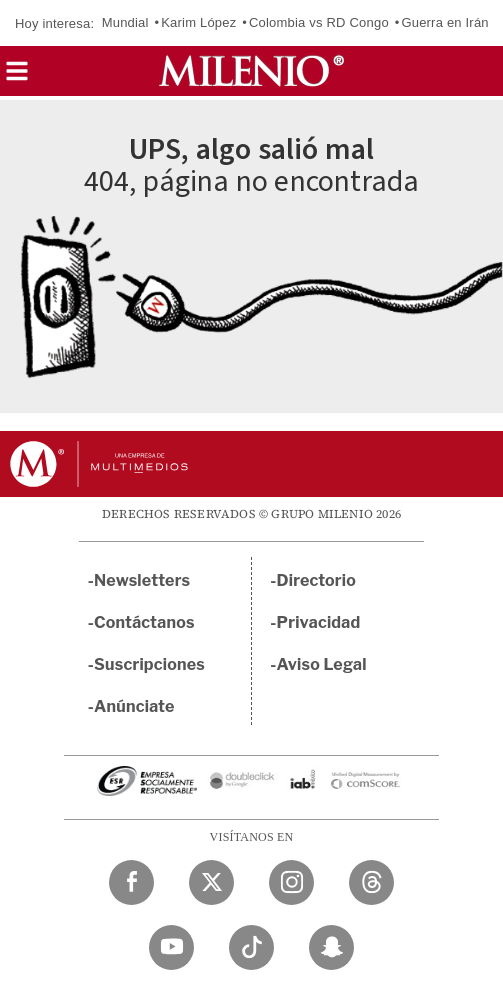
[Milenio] (251, 71)
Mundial (125, 22)
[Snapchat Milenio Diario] (331, 947)
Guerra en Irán (444, 22)
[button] (17, 77)
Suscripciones (149, 664)
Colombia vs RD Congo (319, 22)
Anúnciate (134, 706)
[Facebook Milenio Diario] (131, 882)
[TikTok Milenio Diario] (251, 947)
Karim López (198, 22)
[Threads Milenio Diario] (371, 882)
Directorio (317, 580)
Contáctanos (144, 622)
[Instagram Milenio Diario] (291, 882)
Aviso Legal (322, 664)
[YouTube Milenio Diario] (171, 947)
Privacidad (319, 622)
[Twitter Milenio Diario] (211, 882)
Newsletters (142, 580)
